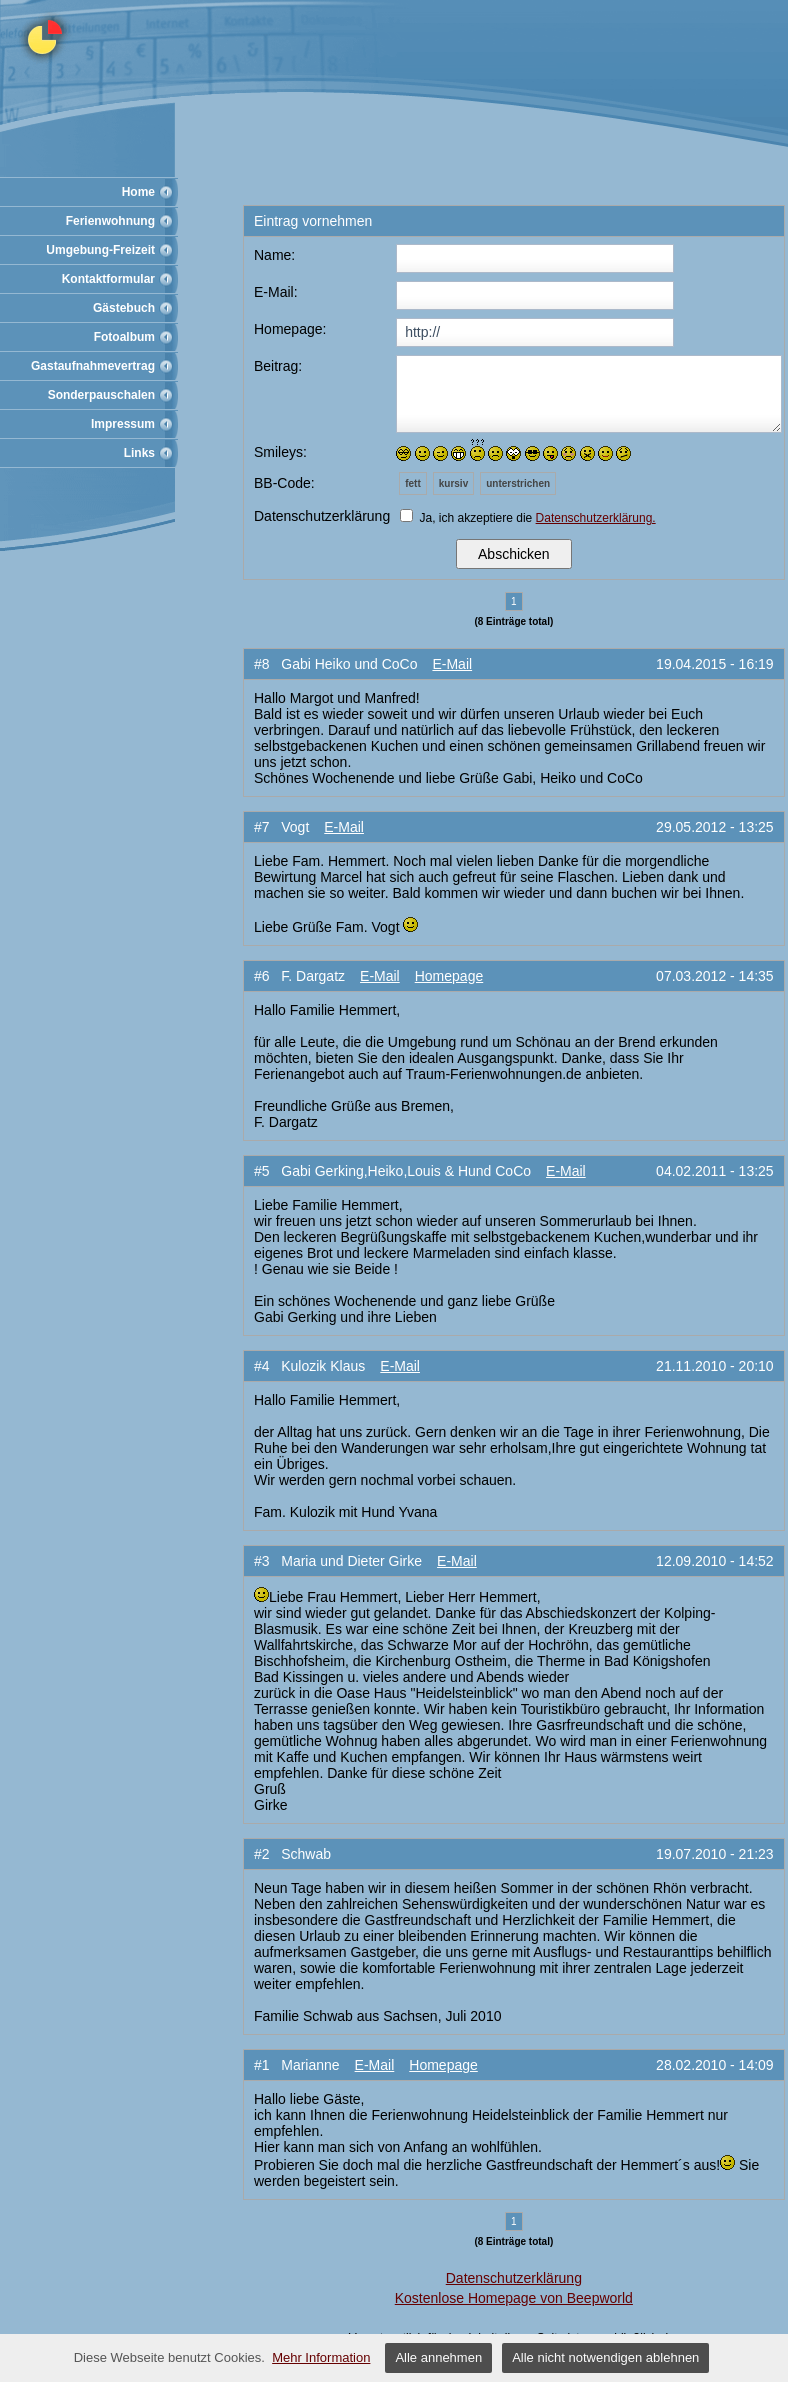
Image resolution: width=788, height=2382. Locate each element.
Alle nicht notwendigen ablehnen (605, 2357)
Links (139, 453)
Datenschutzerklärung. (596, 518)
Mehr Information (321, 2357)
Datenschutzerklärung (514, 2278)
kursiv (453, 483)
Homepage (449, 976)
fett (413, 483)
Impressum (123, 424)
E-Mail (452, 664)
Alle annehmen (438, 2357)
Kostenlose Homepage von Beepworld (514, 2298)
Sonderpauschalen (101, 395)
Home (138, 192)
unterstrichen (518, 483)
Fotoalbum (124, 337)
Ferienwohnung (110, 221)
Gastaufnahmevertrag (93, 366)
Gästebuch (124, 308)
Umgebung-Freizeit (100, 250)
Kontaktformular (108, 279)
